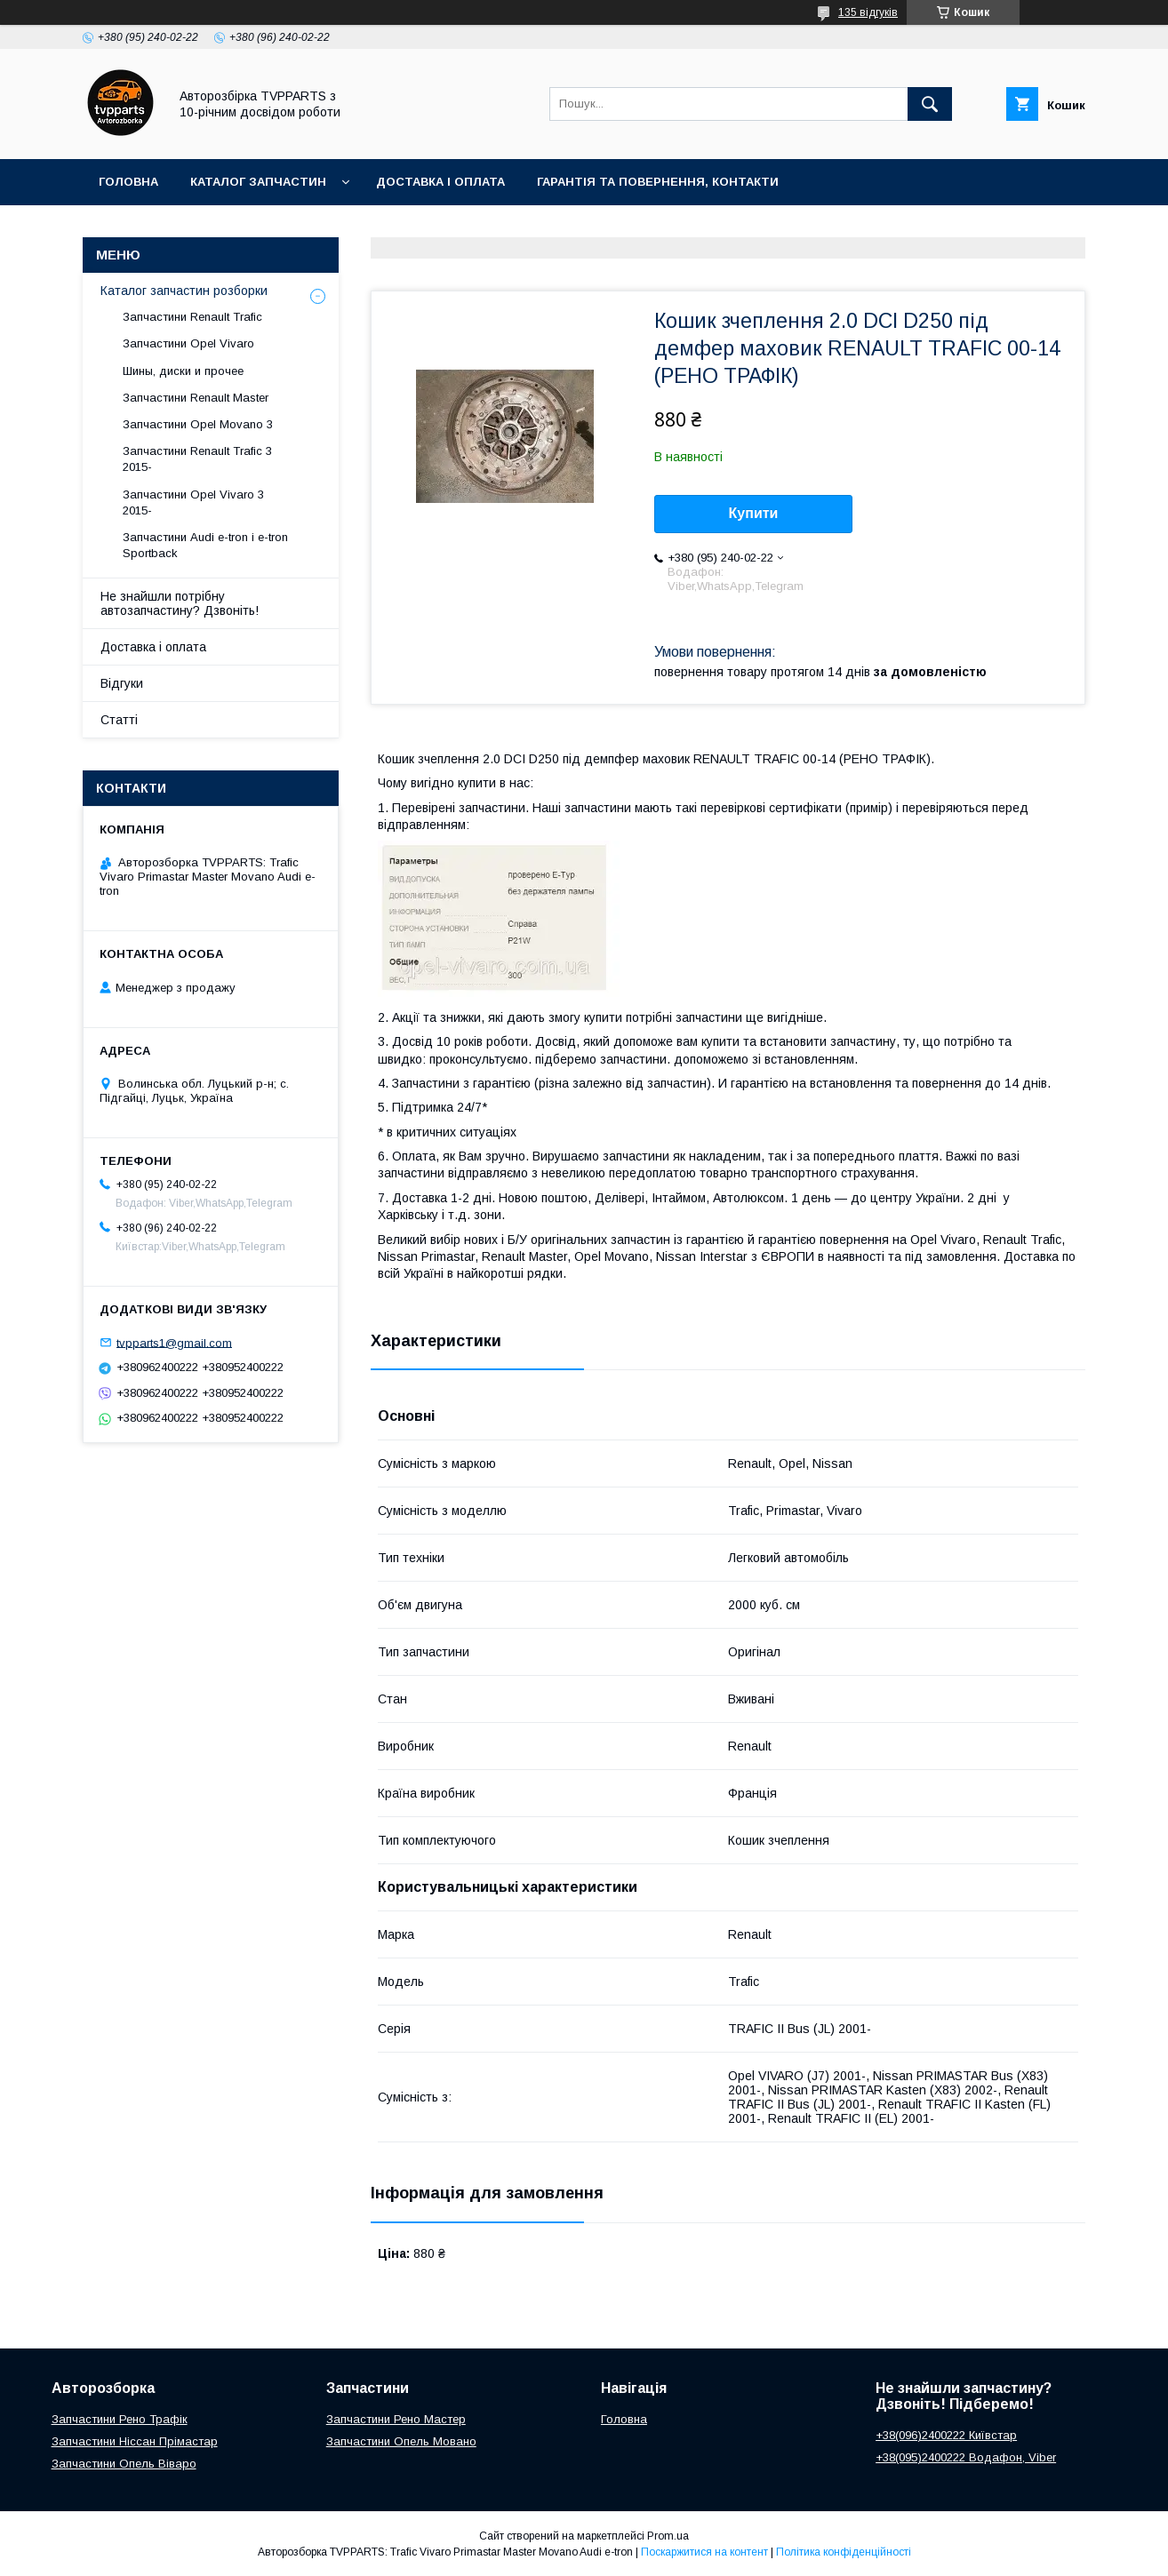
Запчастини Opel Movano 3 (198, 424)
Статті (119, 720)
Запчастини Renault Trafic (192, 316)
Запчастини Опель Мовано (401, 2441)
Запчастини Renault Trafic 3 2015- (197, 459)
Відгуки (121, 683)
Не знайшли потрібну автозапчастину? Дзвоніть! (179, 603)
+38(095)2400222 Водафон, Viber (966, 2457)
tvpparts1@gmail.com (174, 1342)
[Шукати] (930, 104)
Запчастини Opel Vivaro (188, 343)
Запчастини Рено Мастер (396, 2419)
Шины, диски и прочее (183, 371)
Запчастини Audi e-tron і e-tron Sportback (205, 545)
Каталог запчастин (258, 181)
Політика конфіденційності (843, 2552)
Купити (754, 513)
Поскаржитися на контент (704, 2552)
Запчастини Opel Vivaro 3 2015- (193, 502)
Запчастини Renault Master (195, 397)
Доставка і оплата (440, 181)
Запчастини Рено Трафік (120, 2419)
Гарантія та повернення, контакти (658, 181)
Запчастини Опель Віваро (124, 2463)
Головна (128, 181)
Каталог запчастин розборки (184, 290)
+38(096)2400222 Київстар (946, 2435)
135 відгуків (868, 12)
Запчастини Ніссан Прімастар (135, 2441)
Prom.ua (668, 2536)
